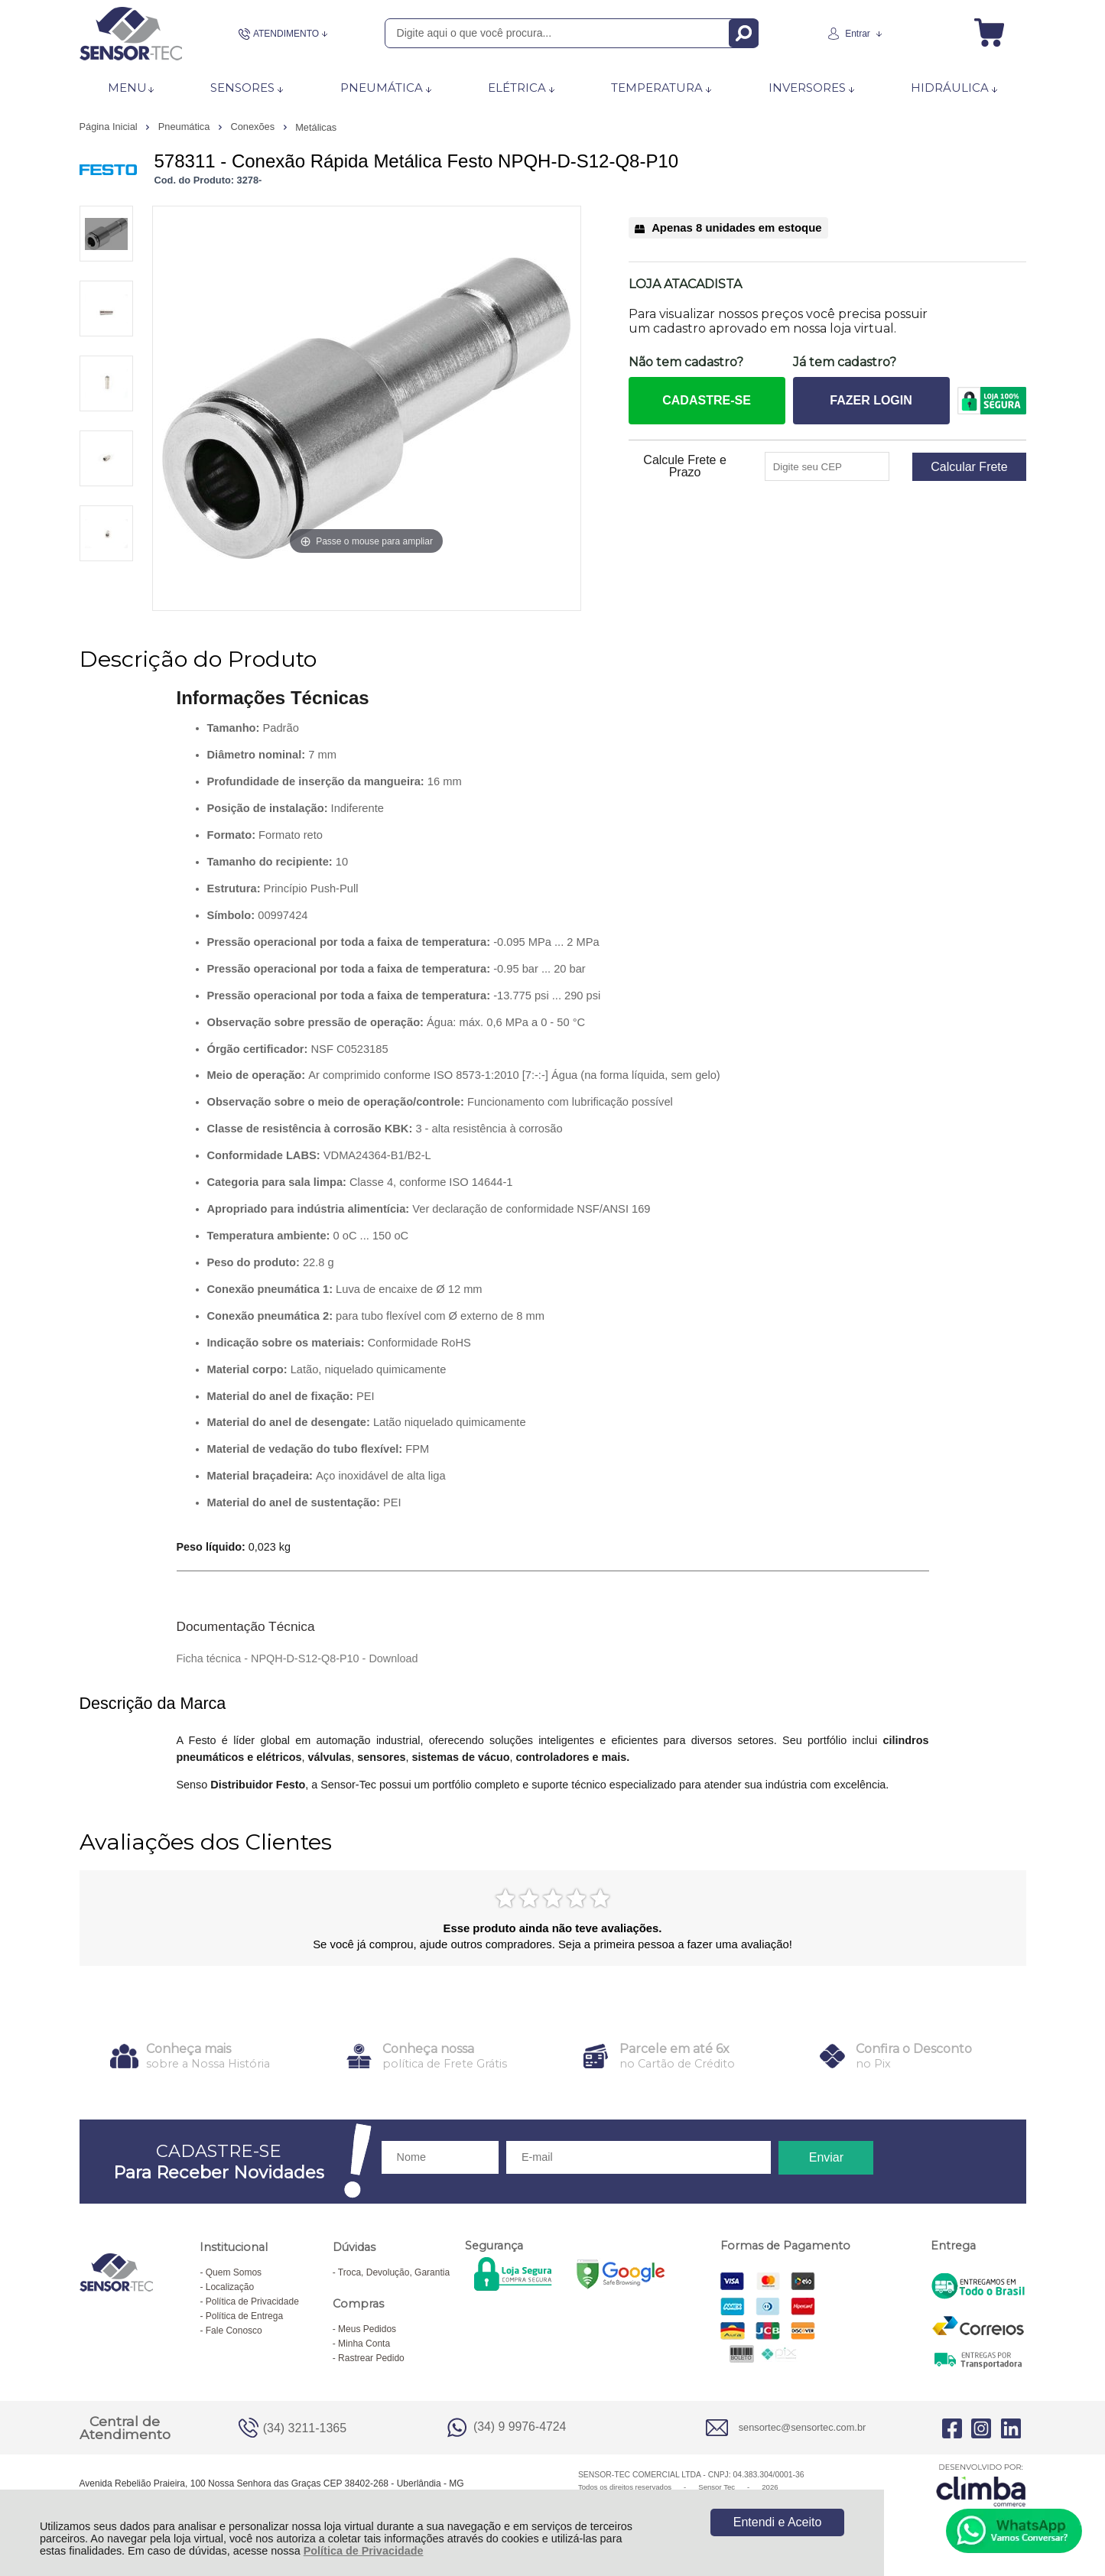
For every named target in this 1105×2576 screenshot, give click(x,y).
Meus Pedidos (367, 2329)
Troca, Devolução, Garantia (394, 2272)
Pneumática (185, 126)
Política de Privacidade (364, 2551)
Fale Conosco (234, 2330)
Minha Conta (364, 2343)
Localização (230, 2287)
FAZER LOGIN (871, 400)
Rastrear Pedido (371, 2358)
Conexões (253, 126)
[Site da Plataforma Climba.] (981, 2484)
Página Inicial (110, 126)
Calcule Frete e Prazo (684, 466)
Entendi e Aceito (777, 2522)
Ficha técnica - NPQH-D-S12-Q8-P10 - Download (297, 1658)
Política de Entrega (244, 2316)
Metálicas (315, 127)
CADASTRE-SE (706, 400)
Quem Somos (234, 2272)
